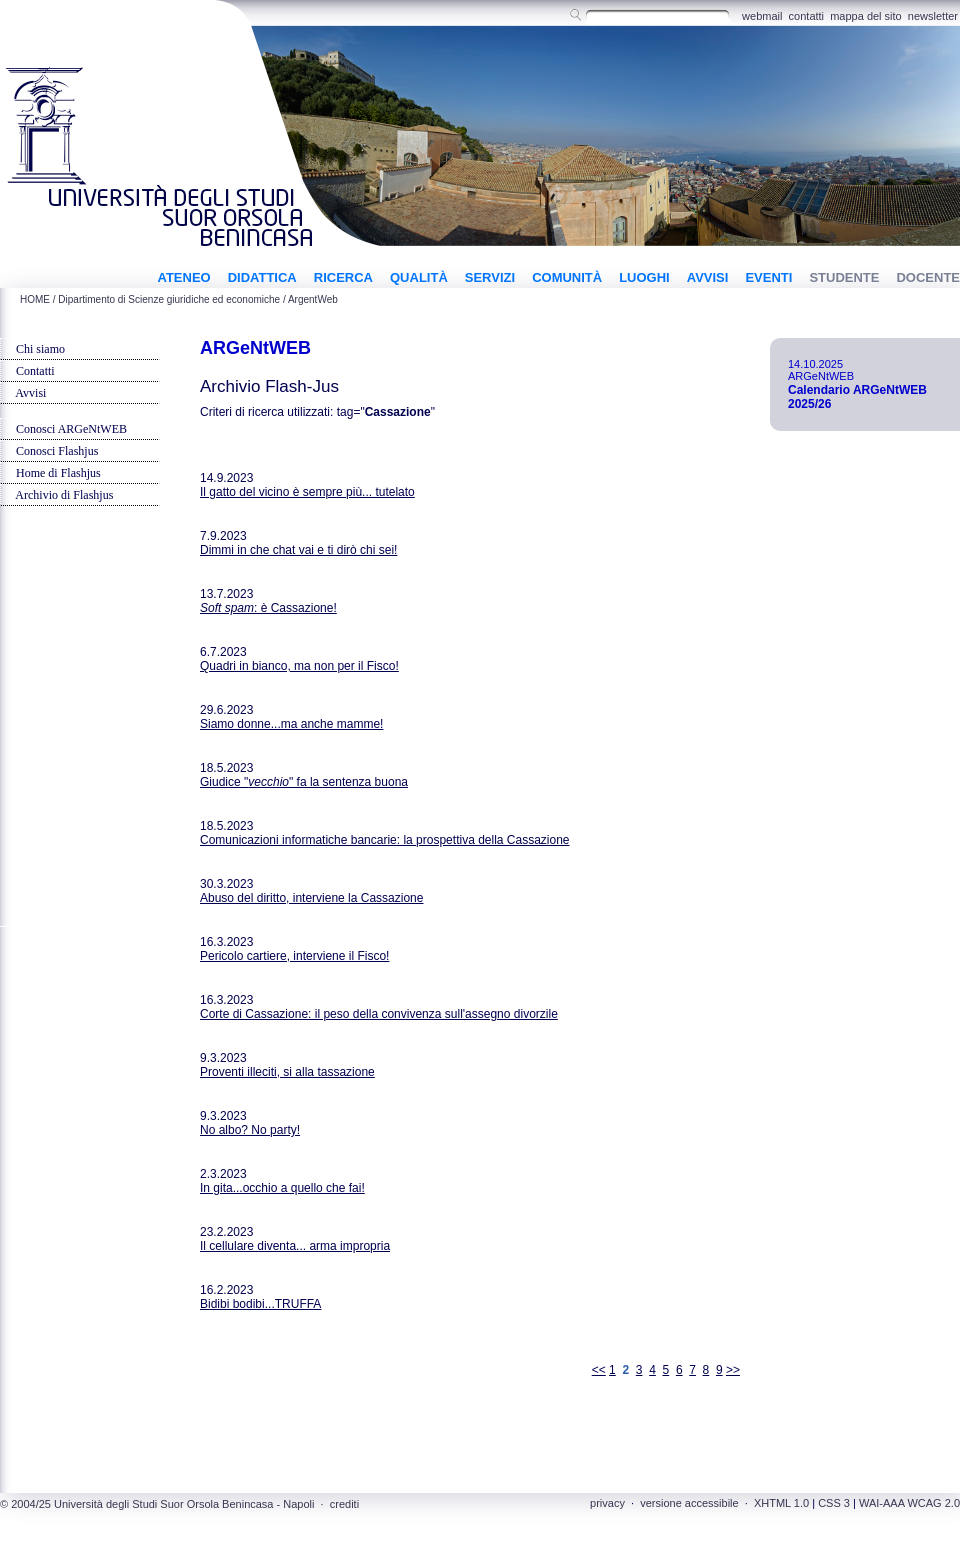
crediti (344, 1504)
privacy (607, 1503)
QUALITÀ (419, 277)
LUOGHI (644, 277)
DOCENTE (928, 277)
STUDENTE (844, 277)
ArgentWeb (313, 299)
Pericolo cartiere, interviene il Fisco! (294, 956)
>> (733, 1370)
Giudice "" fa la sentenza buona (304, 782)
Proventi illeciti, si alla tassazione (287, 1072)
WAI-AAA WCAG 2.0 (909, 1503)
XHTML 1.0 (781, 1503)
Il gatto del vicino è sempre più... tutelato (307, 492)
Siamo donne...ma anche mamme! (291, 724)
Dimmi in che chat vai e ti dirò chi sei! (298, 550)
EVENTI (768, 277)
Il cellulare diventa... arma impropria (295, 1246)
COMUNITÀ (567, 277)
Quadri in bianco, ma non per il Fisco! (299, 666)
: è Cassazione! (268, 608)
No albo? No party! (250, 1130)
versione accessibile (689, 1503)
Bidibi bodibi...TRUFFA (260, 1304)
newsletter (933, 16)
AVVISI (708, 277)
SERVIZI (490, 277)
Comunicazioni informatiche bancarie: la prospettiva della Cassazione (385, 840)
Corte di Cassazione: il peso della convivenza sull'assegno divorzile (379, 1014)
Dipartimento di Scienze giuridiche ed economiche (169, 299)
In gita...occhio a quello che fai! (282, 1188)
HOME (35, 299)
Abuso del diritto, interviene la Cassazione (311, 898)
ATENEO (183, 277)
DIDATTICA (262, 277)
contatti (806, 16)
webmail (762, 16)
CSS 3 (834, 1503)
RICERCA (343, 277)
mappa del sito (866, 16)
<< (599, 1370)
